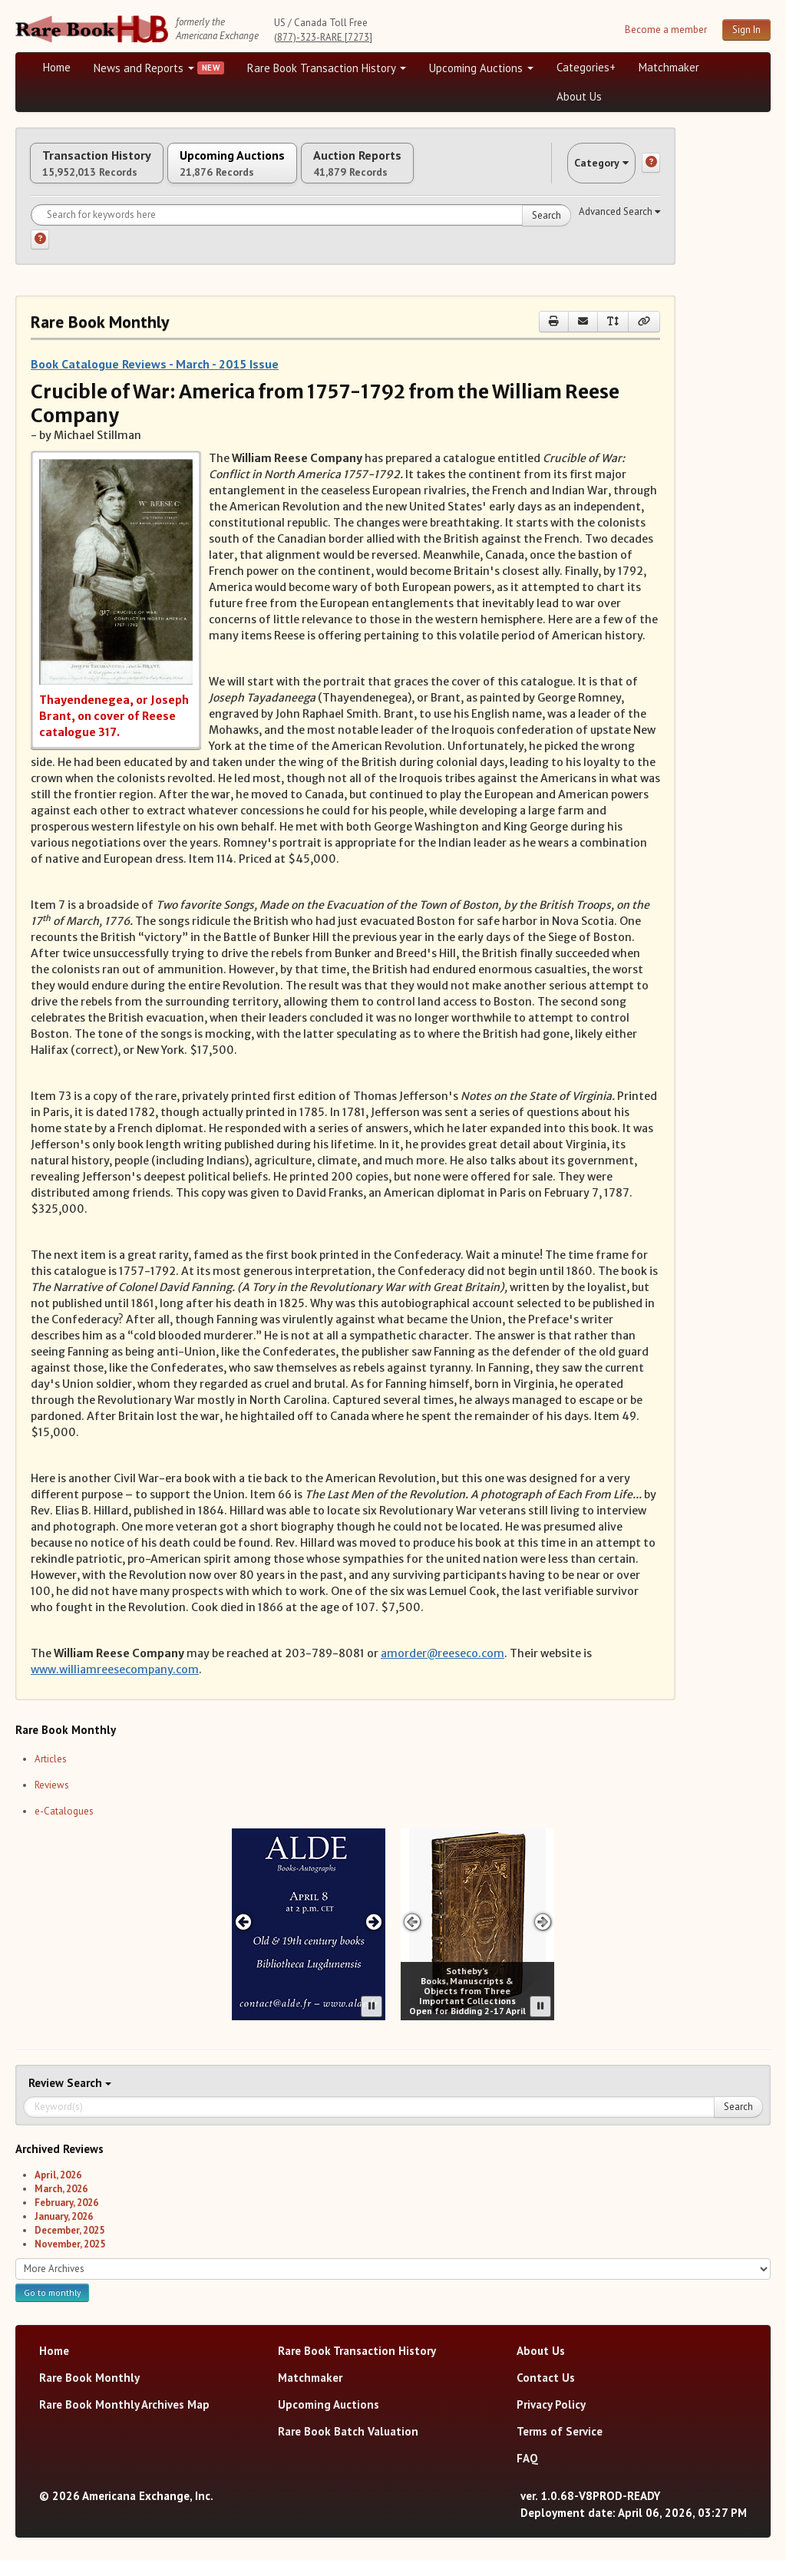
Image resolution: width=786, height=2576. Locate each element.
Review (47, 2098)
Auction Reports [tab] (443, 171)
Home (57, 67)
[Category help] (651, 171)
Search (546, 231)
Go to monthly (52, 2307)
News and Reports (144, 68)
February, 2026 (66, 2217)
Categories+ (586, 67)
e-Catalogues (64, 1826)
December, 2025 (69, 2245)
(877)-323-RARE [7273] (323, 37)
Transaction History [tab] (113, 171)
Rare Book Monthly (89, 2393)
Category (586, 171)
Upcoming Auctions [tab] (283, 171)
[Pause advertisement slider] (371, 2022)
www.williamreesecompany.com (115, 1686)
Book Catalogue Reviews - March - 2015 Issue (155, 380)
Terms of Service (560, 2446)
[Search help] (40, 256)
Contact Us (546, 2393)
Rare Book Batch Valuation (348, 2446)
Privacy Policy (551, 2420)
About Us (579, 96)
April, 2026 (58, 2190)
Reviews (52, 1800)
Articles (51, 1774)
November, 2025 (70, 2259)
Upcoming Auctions (481, 68)
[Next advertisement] (374, 1937)
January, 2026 (64, 2231)
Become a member (666, 29)
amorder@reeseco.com (442, 1669)
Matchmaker (669, 67)
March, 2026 (61, 2204)
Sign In (746, 29)
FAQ (527, 2473)
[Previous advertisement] (243, 1937)
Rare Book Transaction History (326, 68)
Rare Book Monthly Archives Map (124, 2420)
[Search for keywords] (301, 231)
